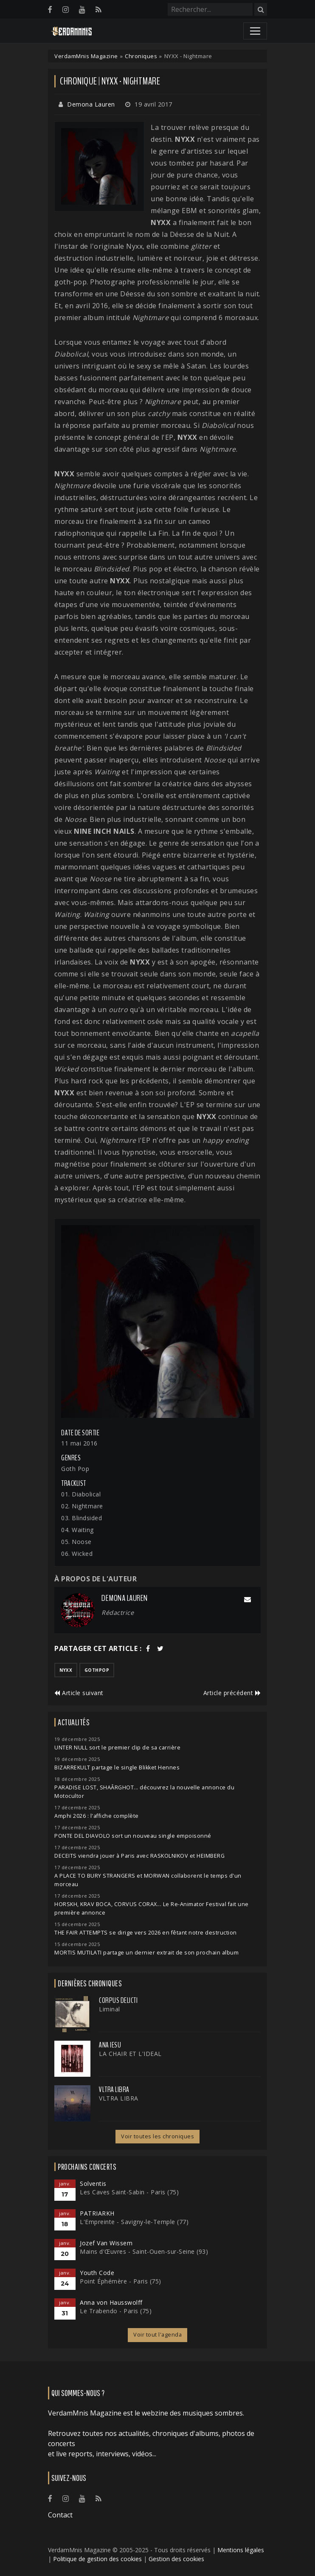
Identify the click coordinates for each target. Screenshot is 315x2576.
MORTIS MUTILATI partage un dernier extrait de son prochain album (146, 1952)
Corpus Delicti (118, 2000)
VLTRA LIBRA (114, 2089)
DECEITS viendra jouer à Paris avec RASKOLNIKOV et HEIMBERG (139, 1855)
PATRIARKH (97, 2213)
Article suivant (79, 1693)
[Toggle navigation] (255, 30)
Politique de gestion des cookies (97, 2559)
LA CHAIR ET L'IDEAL (130, 2054)
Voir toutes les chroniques (157, 2136)
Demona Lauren (91, 104)
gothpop (97, 1670)
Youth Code (97, 2273)
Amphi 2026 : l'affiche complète (96, 1816)
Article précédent (232, 1693)
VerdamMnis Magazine (86, 56)
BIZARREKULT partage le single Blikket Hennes (117, 1767)
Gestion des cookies (176, 2559)
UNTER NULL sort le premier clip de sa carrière (117, 1747)
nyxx (65, 1670)
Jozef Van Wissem (106, 2243)
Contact (60, 2515)
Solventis (93, 2183)
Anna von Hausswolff (111, 2302)
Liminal (109, 2009)
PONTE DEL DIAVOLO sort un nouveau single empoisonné (132, 1835)
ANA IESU (110, 2045)
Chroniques (141, 56)
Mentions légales (240, 2550)
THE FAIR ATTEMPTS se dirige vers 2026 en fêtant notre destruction (145, 1932)
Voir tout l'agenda (157, 2334)
